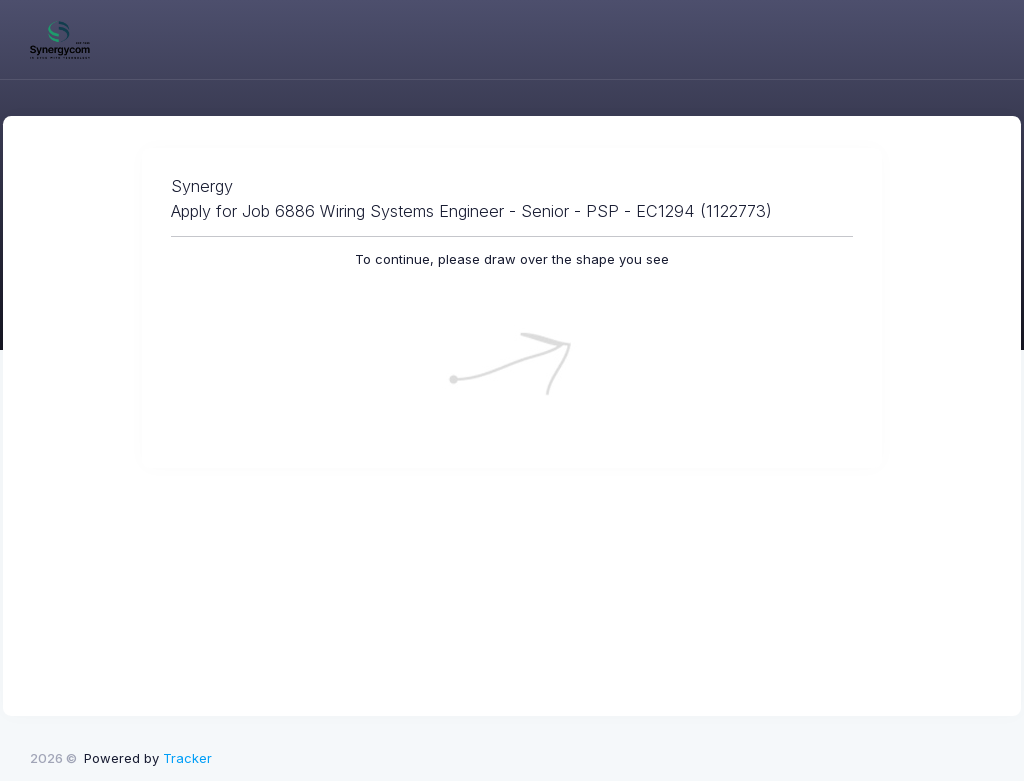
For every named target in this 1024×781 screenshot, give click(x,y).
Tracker (187, 758)
